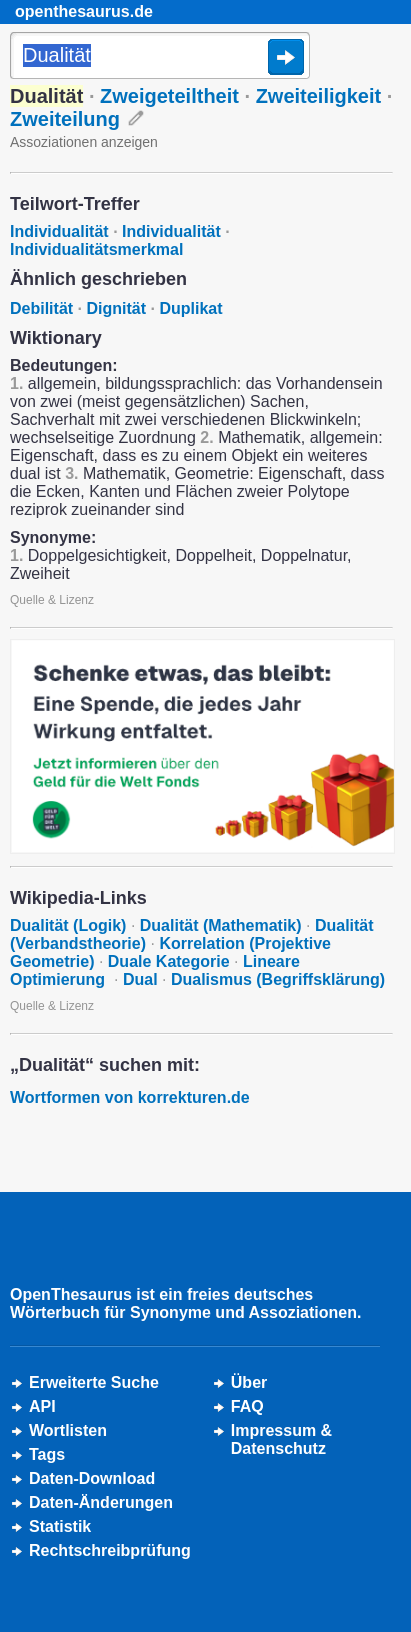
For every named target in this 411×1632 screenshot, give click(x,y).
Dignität (116, 308)
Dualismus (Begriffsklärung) (278, 979)
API (42, 1406)
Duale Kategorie (169, 961)
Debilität (41, 308)
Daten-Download (92, 1478)
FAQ (247, 1406)
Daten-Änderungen (101, 1502)
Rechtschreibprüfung (110, 1550)
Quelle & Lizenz (52, 600)
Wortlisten (68, 1430)
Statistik (60, 1526)
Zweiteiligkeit (319, 96)
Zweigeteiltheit (169, 96)
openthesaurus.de (84, 11)
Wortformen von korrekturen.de (130, 1097)
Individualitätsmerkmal (96, 249)
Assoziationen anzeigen (84, 142)
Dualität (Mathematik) (221, 925)
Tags (47, 1454)
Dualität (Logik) (68, 925)
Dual (140, 979)
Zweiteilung (65, 119)
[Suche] (160, 57)
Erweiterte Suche (94, 1382)
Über (249, 1382)
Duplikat (190, 308)
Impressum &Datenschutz (281, 1439)
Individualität (59, 231)
